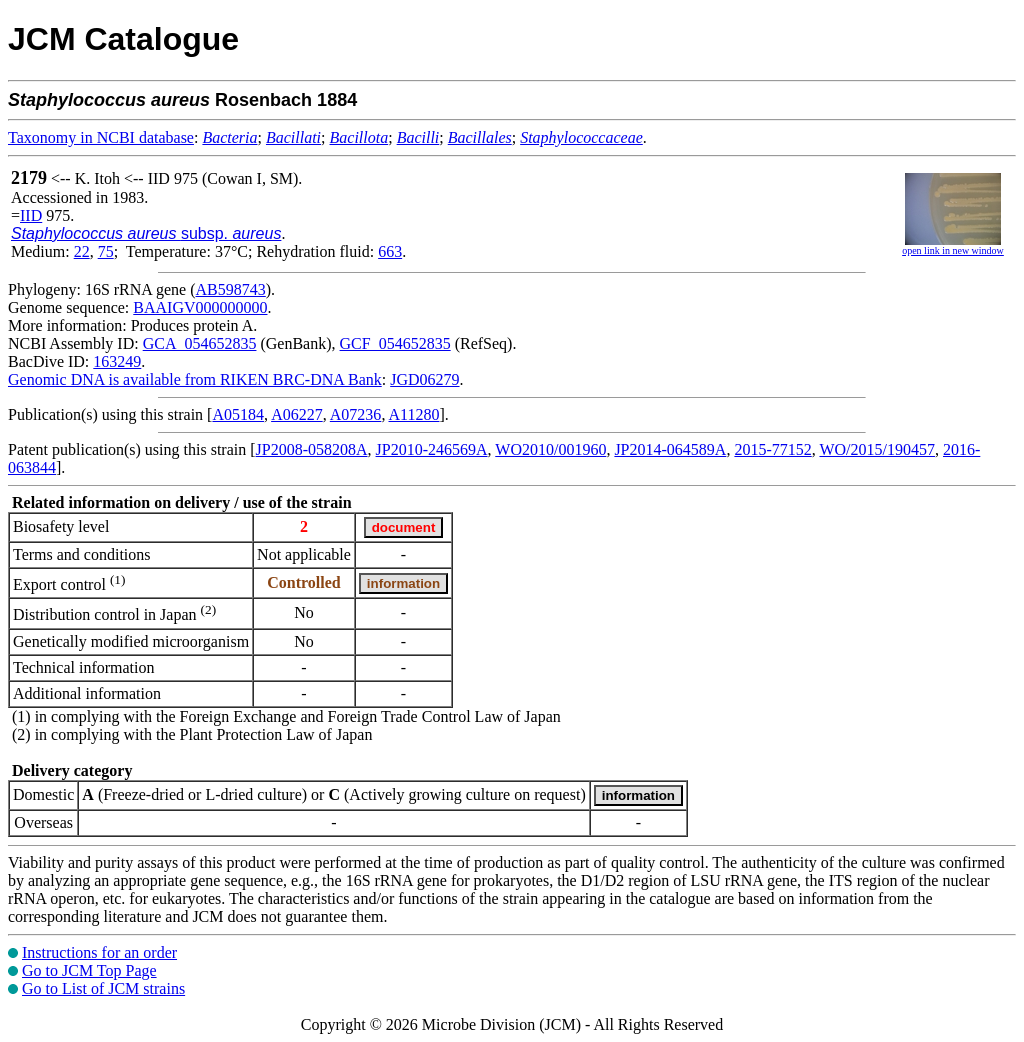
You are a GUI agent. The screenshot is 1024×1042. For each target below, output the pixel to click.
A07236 (356, 414)
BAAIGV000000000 (200, 307)
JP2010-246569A (432, 449)
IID (31, 215)
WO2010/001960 (550, 449)
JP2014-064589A (670, 449)
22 (82, 251)
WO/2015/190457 (877, 449)
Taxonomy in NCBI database (101, 137)
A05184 (238, 414)
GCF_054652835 (395, 343)
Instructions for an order (99, 952)
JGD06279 (424, 379)
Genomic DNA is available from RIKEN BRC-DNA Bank (195, 379)
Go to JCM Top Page (89, 970)
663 (390, 251)
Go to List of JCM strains (103, 988)
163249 (117, 361)
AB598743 (231, 289)
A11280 (414, 414)
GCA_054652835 (200, 343)
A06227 (297, 414)
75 (106, 251)
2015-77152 (772, 449)
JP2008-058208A (312, 449)
